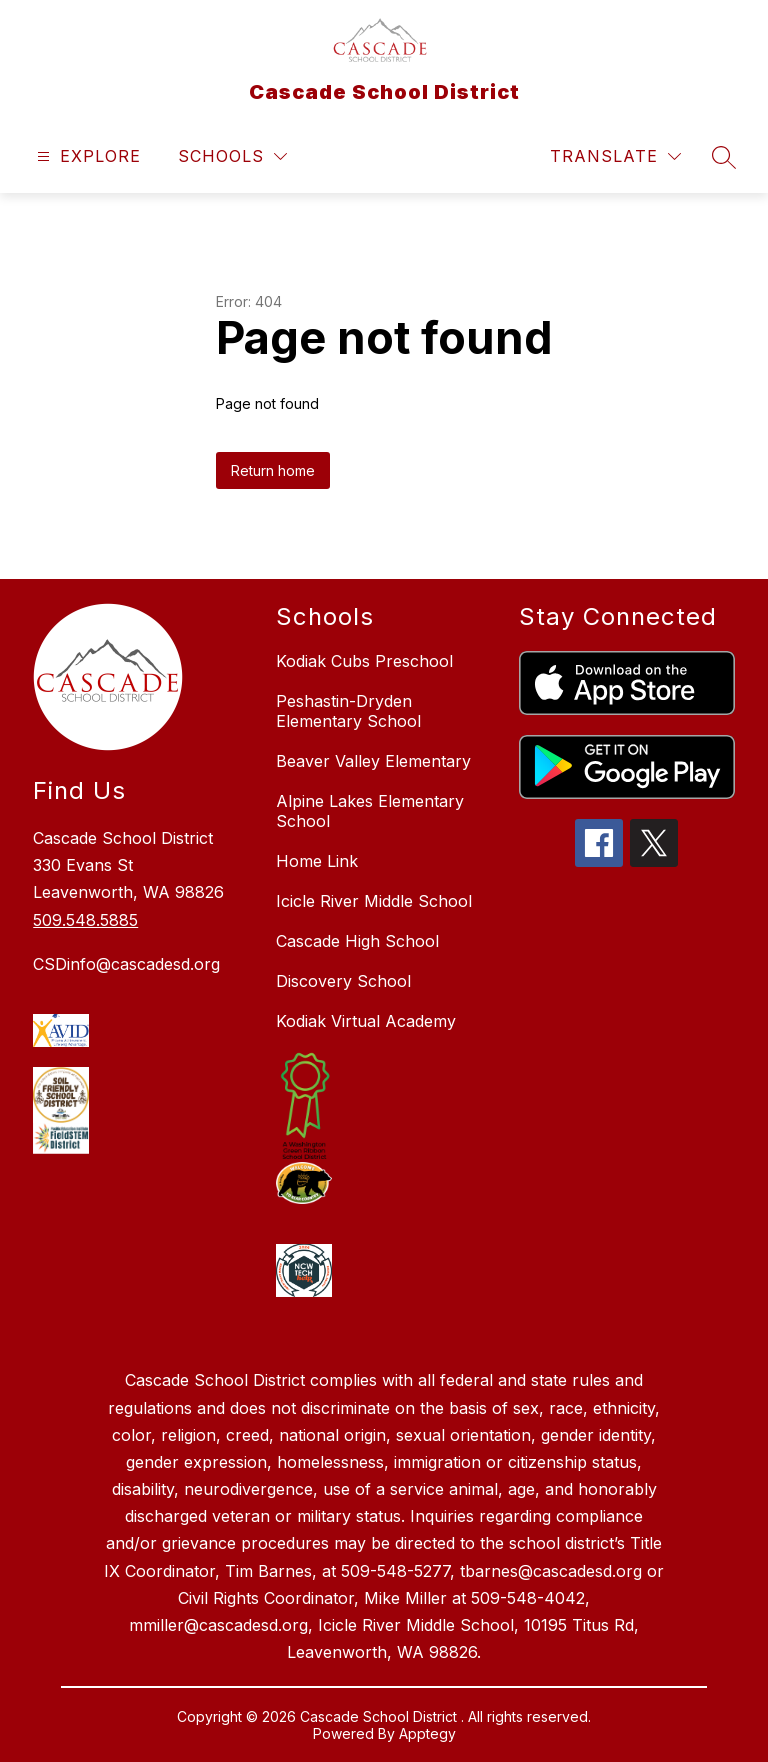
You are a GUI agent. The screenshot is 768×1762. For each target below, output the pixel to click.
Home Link (317, 861)
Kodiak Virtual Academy (366, 1021)
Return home (273, 470)
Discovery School (343, 981)
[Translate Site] (615, 156)
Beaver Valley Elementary (373, 761)
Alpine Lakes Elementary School (370, 811)
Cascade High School (357, 941)
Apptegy (427, 1733)
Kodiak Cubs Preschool (364, 661)
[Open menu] (86, 156)
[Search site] (724, 157)
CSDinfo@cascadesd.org (126, 964)
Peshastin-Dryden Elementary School (348, 711)
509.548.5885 (85, 920)
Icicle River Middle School (374, 901)
